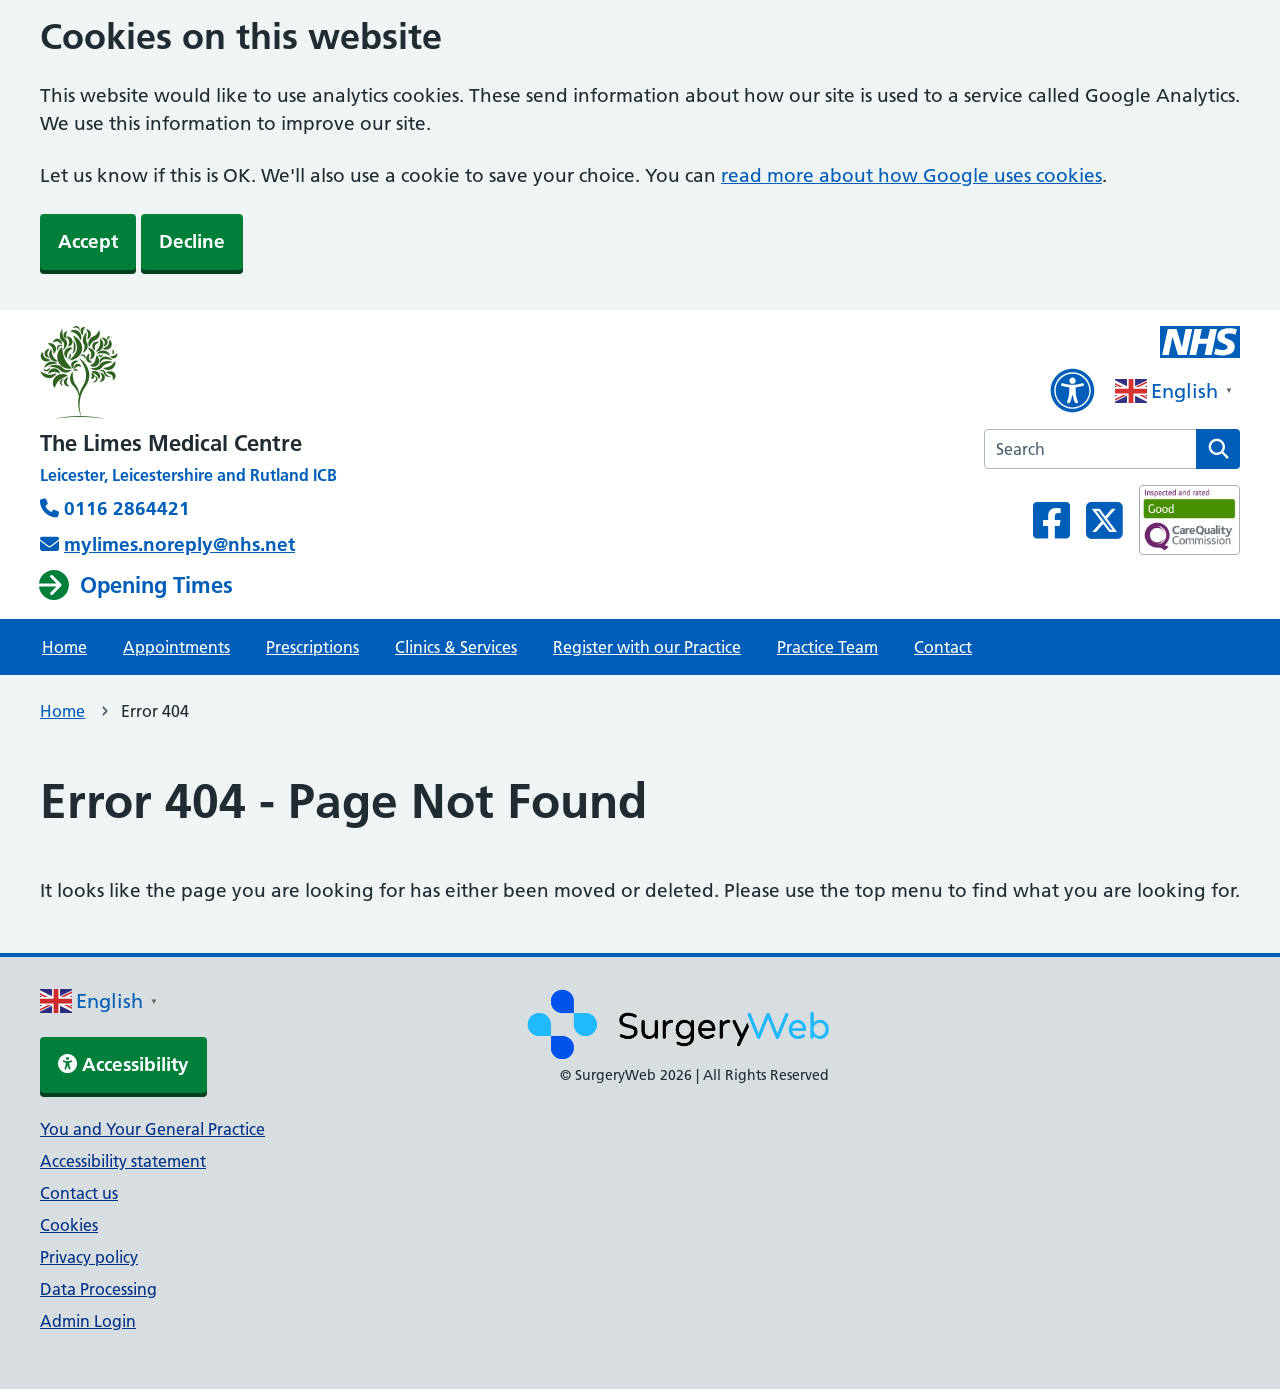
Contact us (79, 1193)
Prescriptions (312, 647)
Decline (192, 241)
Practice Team (827, 647)
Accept (88, 241)
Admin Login (88, 1321)
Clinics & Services (456, 647)
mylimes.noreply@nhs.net (179, 544)
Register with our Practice (647, 647)
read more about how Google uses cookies (911, 175)
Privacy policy (89, 1257)
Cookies (69, 1225)
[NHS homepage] (188, 374)
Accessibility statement (123, 1161)
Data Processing (98, 1289)
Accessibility (123, 1064)
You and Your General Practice (152, 1129)
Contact (943, 647)
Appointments (176, 647)
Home (64, 647)
